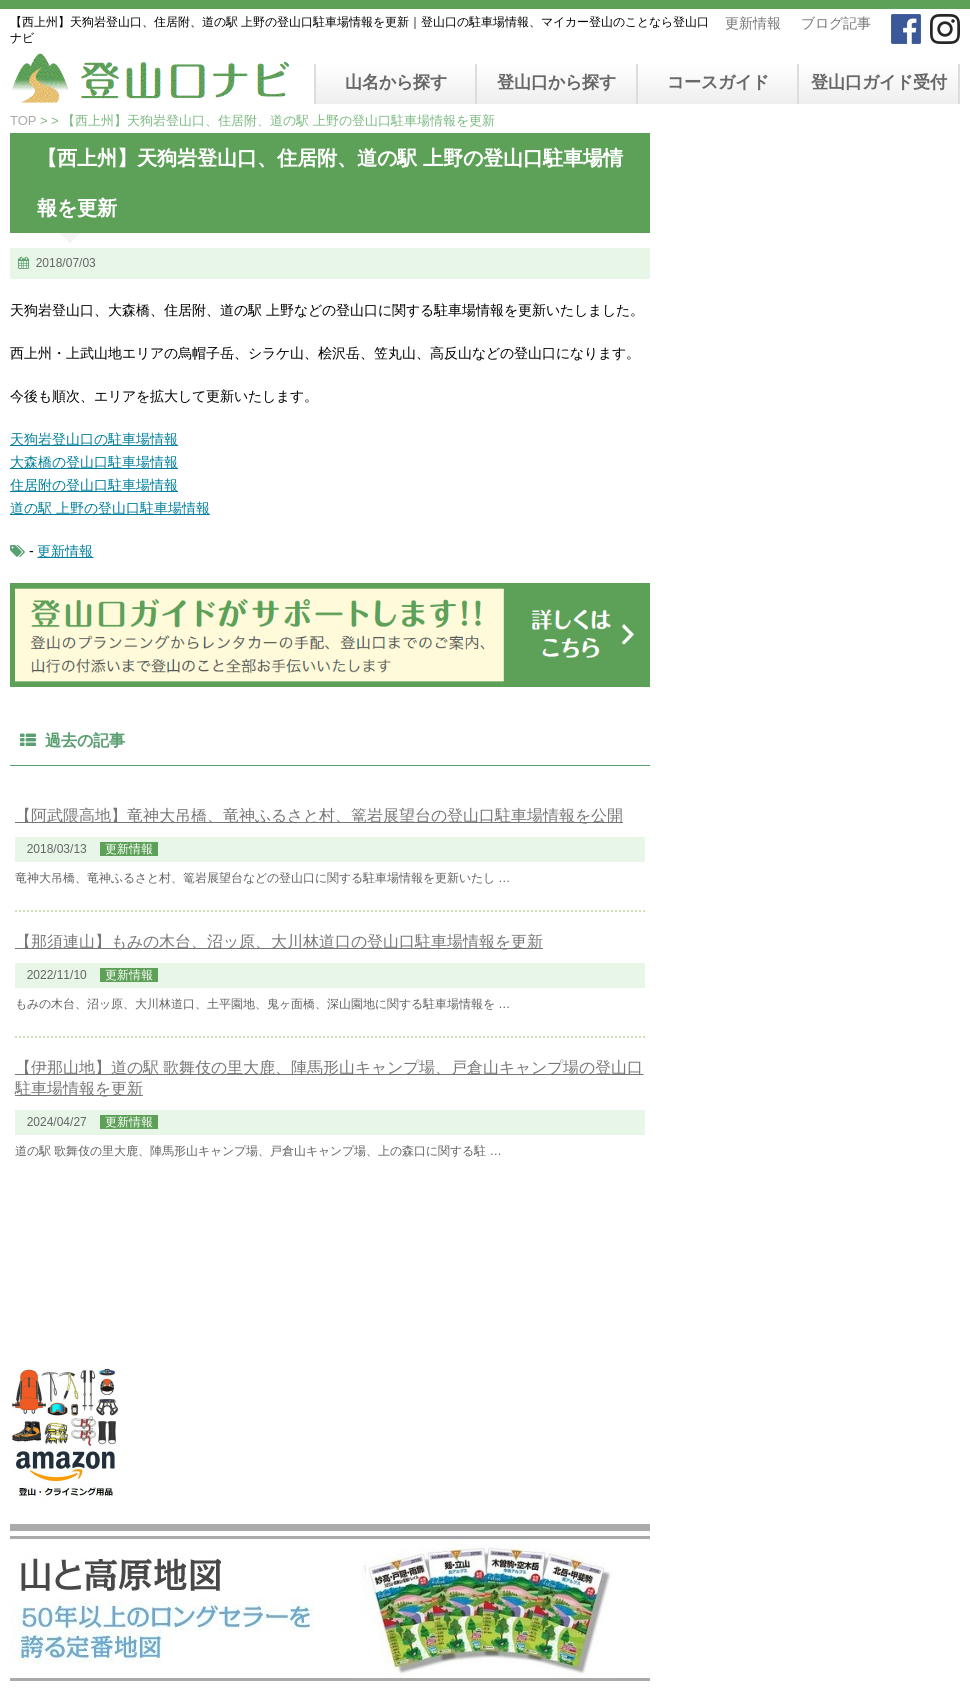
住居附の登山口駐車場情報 (94, 485)
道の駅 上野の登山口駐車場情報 (110, 508)
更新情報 (753, 23)
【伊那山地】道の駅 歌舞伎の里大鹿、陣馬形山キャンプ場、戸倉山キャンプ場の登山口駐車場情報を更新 (329, 1078)
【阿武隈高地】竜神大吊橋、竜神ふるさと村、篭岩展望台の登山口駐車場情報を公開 (319, 815)
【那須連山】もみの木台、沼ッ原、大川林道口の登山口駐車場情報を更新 (279, 941)
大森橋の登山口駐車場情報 (94, 462)
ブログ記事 (836, 23)
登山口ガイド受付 (879, 82)
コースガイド (718, 82)
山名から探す (396, 82)
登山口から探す (556, 82)
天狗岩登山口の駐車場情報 (94, 439)
